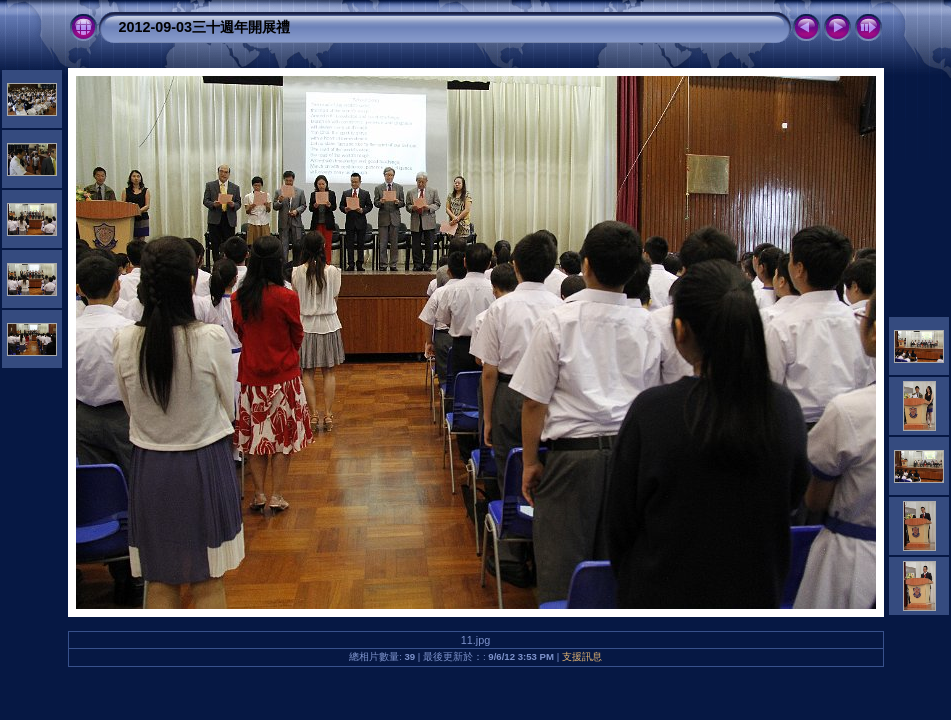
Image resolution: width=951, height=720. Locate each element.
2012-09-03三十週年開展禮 (205, 27)
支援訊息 (582, 656)
